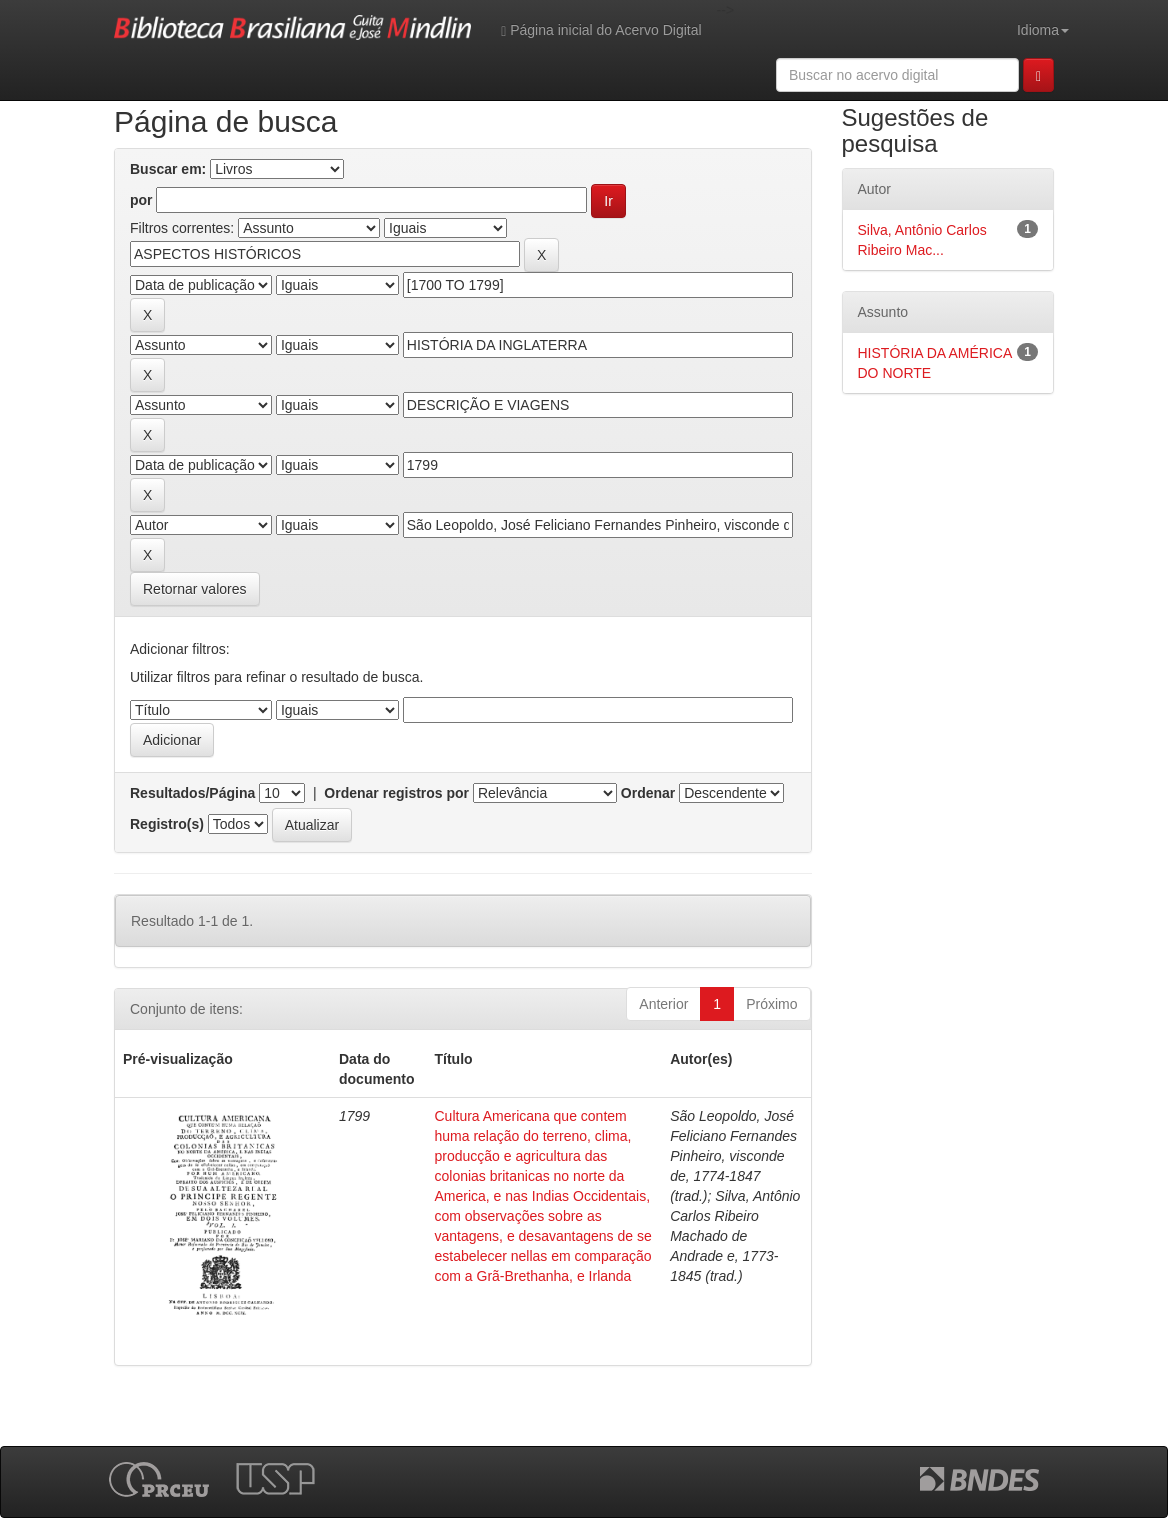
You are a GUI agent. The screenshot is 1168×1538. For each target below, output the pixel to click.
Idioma (1043, 30)
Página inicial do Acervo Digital (601, 30)
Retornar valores (195, 589)
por (141, 200)
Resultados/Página (192, 793)
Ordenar (648, 793)
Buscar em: (168, 169)
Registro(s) (167, 824)
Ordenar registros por (396, 793)
